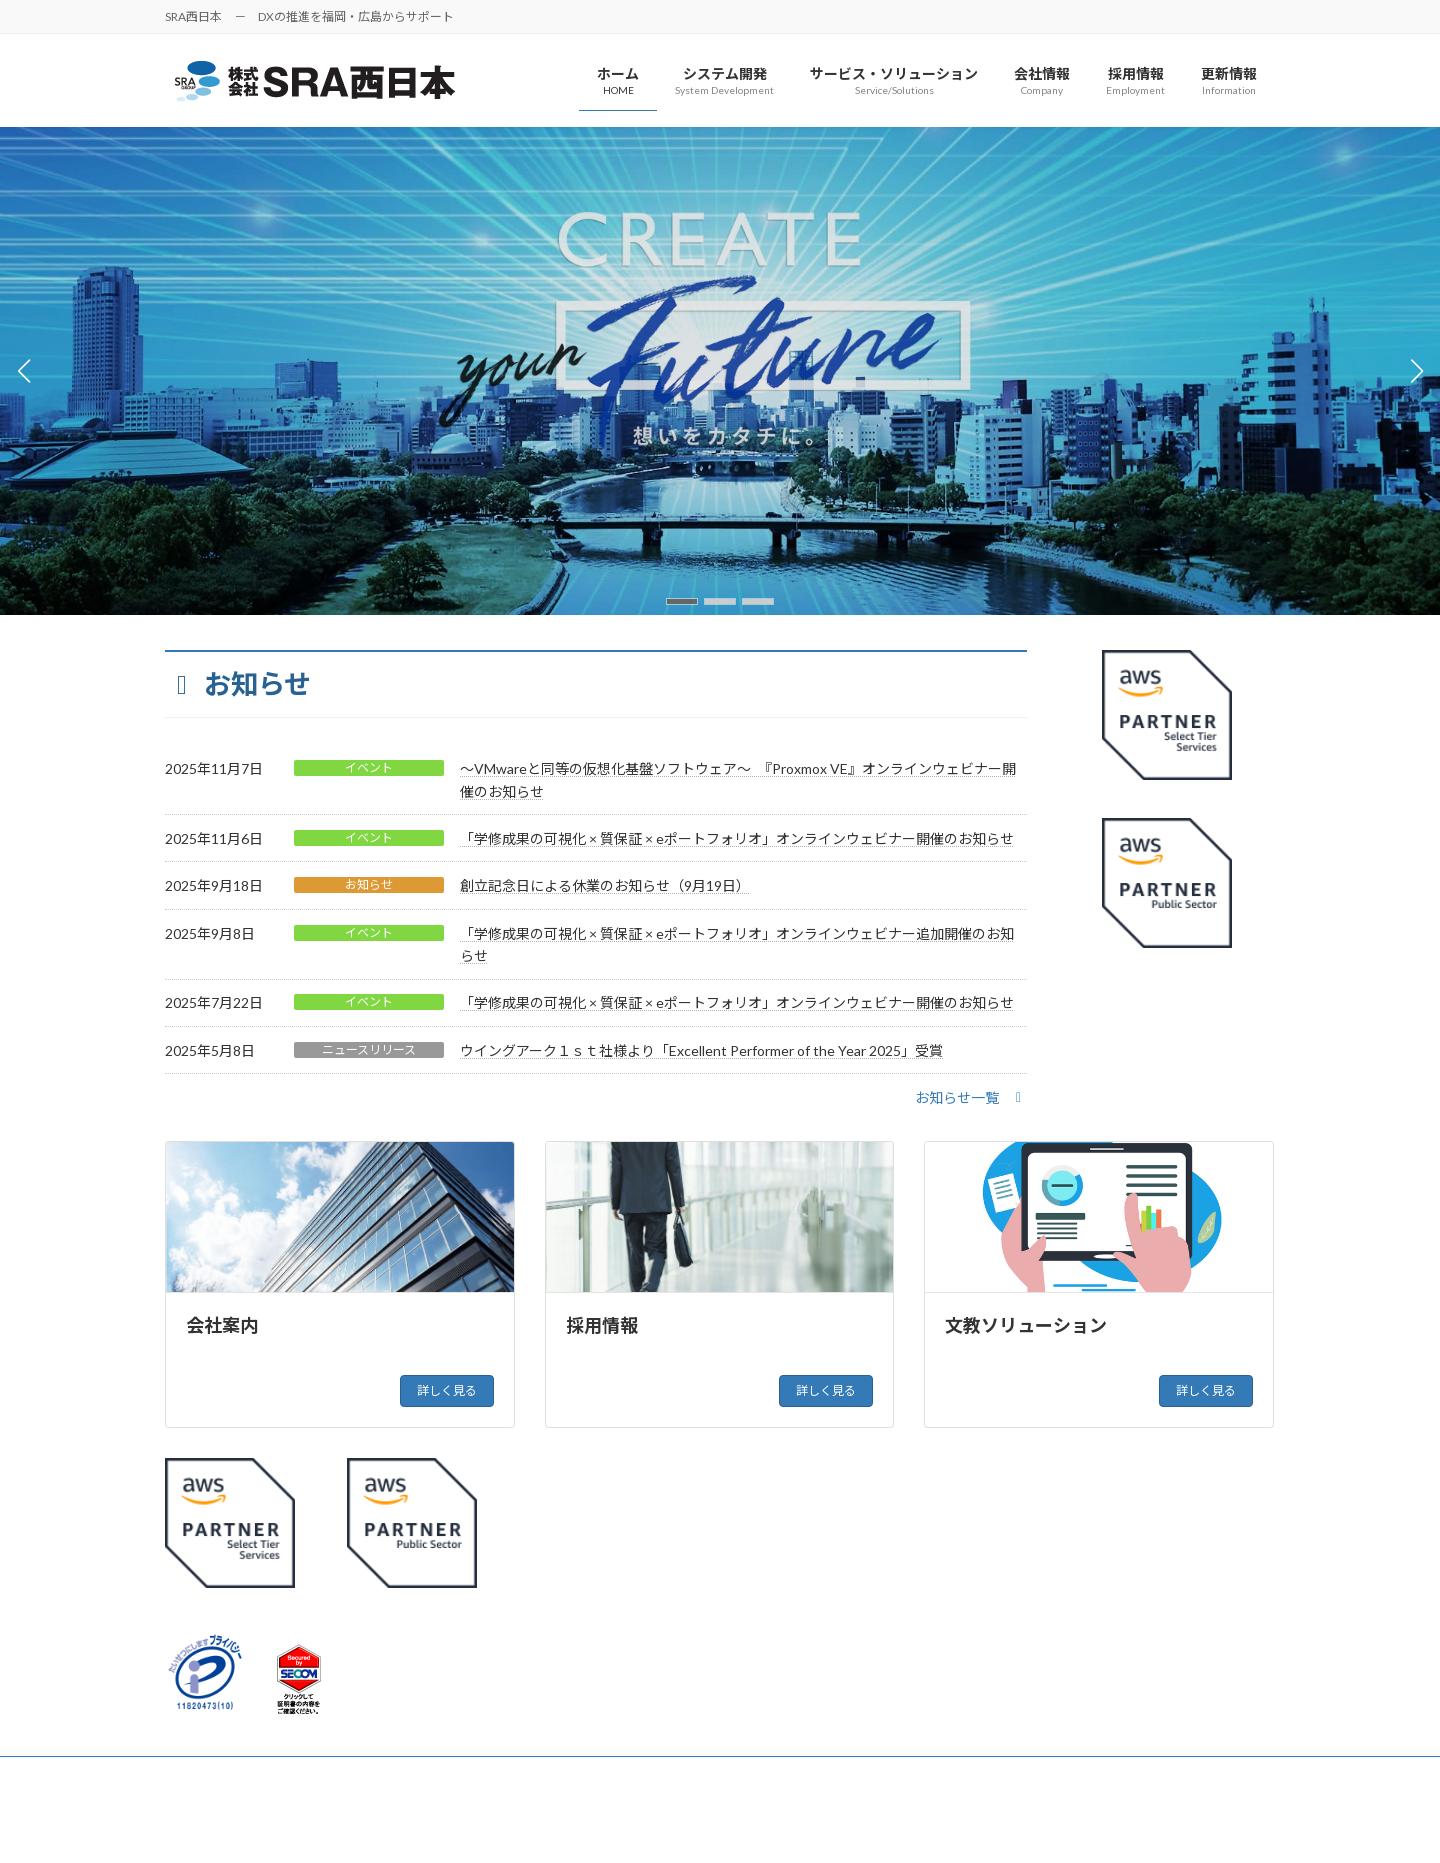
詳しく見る (447, 1390)
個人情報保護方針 (232, 1774)
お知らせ (369, 884)
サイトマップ (355, 1774)
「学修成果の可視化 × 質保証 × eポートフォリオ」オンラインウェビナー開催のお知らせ (737, 838)
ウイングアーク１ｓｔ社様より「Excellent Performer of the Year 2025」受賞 (701, 1050)
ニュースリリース (369, 1049)
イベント (369, 767)
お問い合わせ (466, 1774)
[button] (682, 601)
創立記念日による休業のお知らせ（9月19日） (605, 885)
